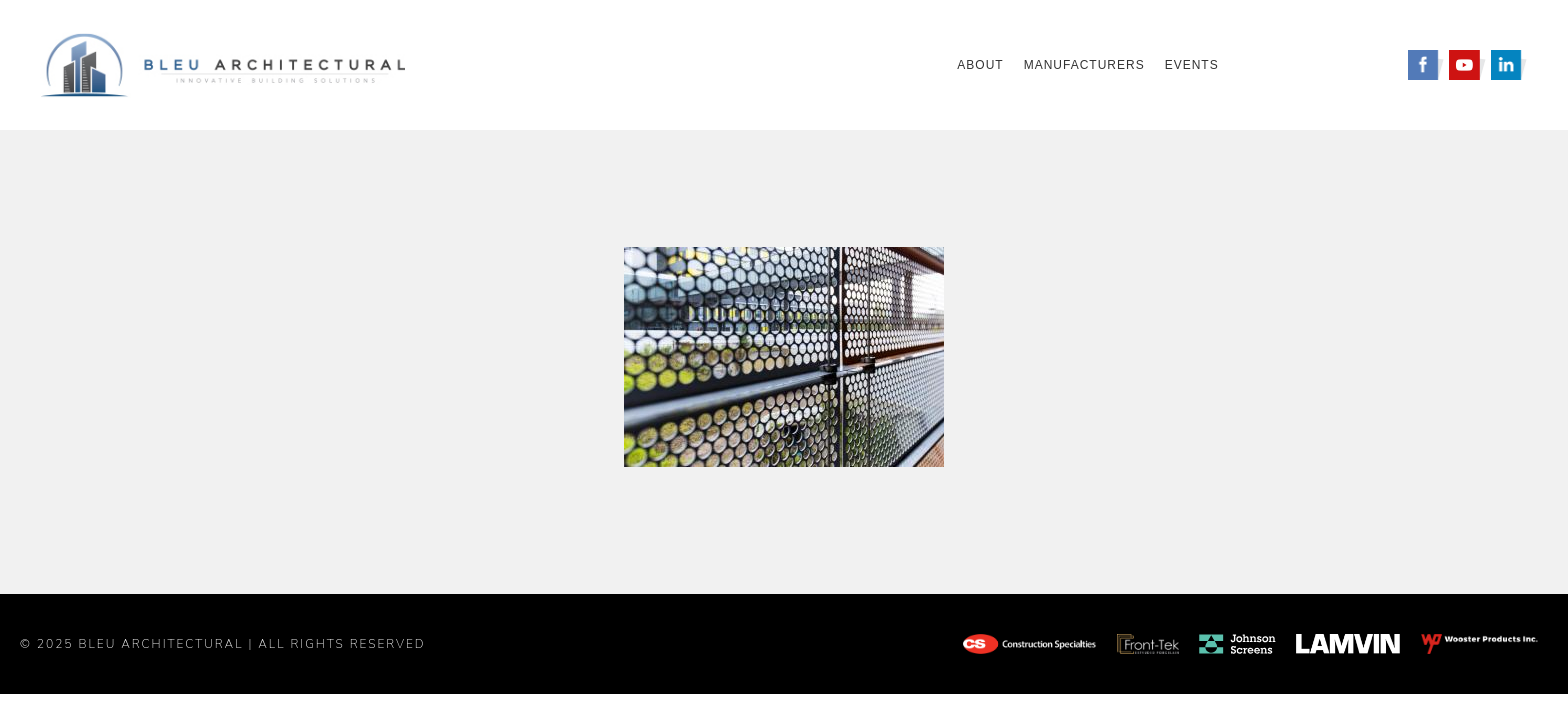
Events (1192, 65)
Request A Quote (1318, 65)
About (980, 65)
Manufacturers (1084, 65)
